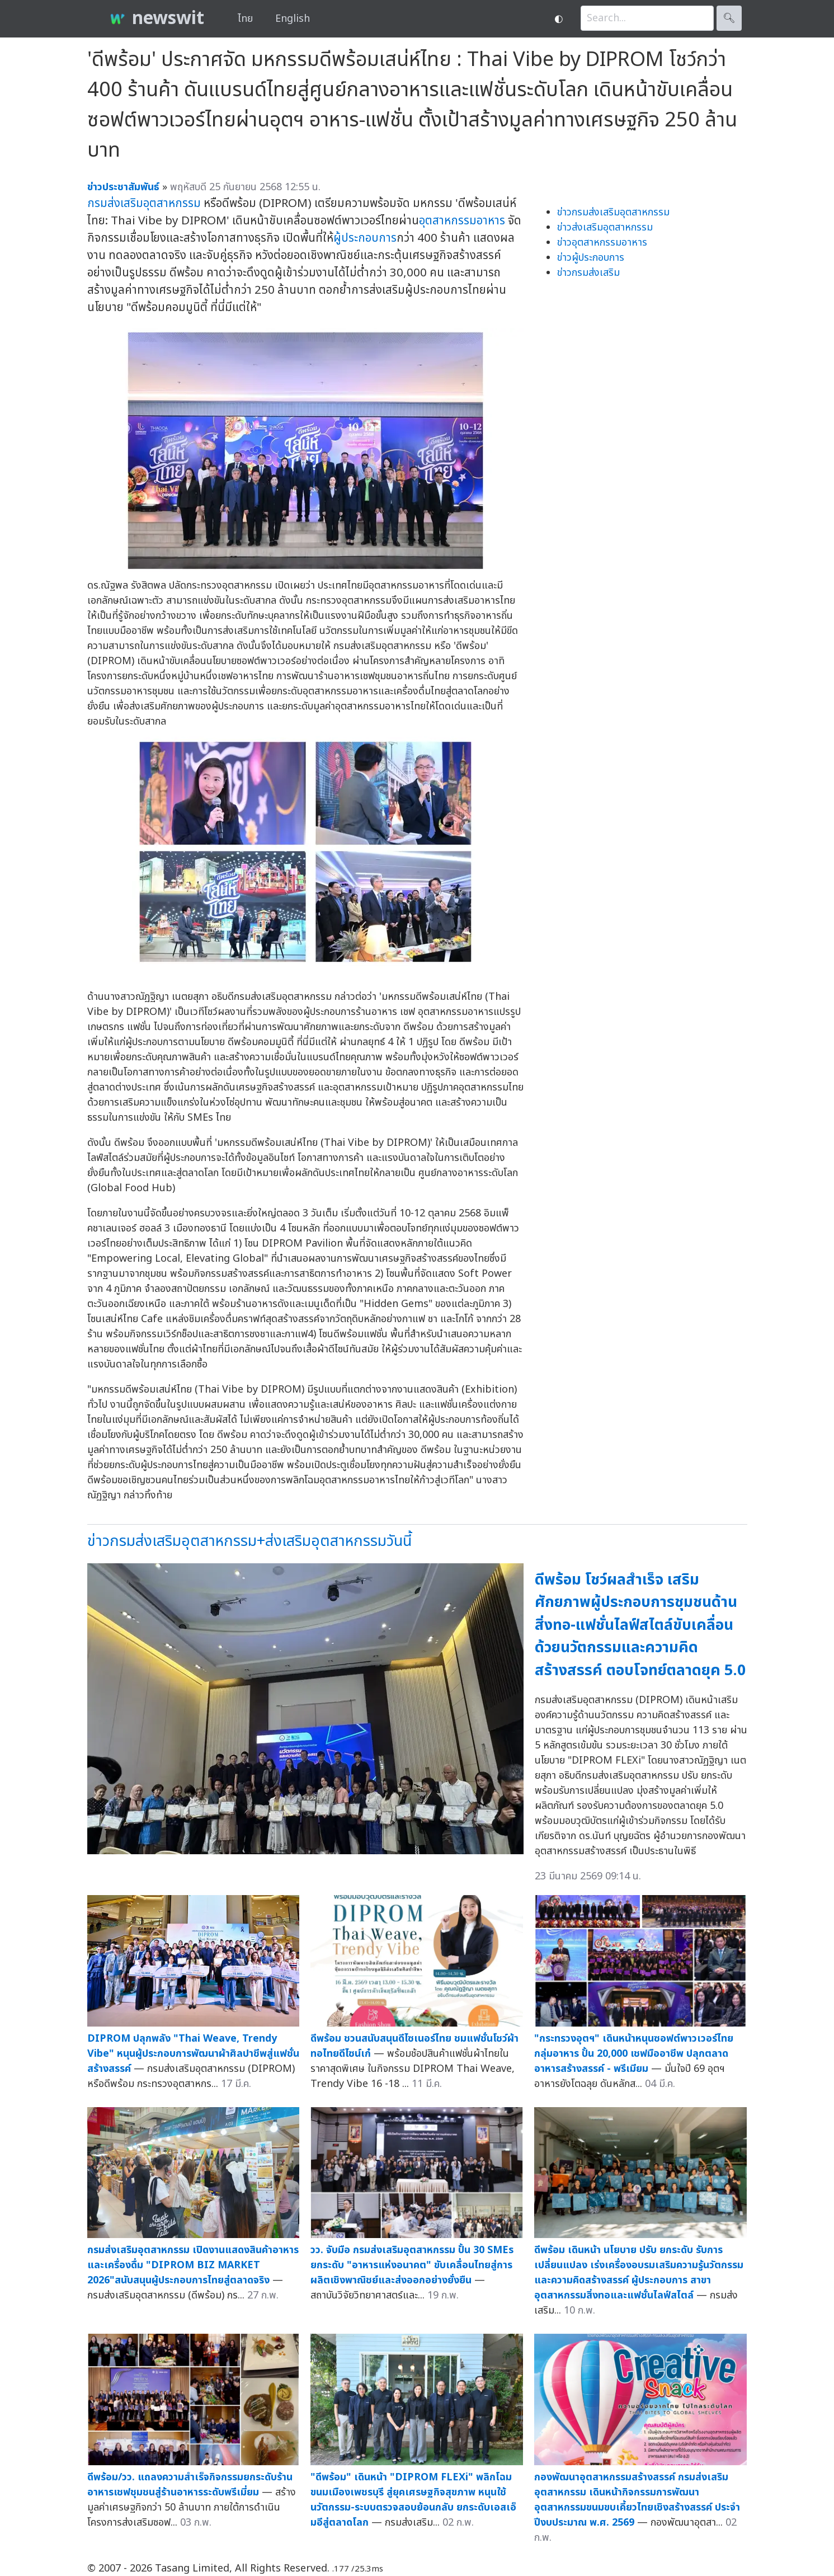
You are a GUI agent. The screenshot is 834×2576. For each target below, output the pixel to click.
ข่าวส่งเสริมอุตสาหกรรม (605, 227)
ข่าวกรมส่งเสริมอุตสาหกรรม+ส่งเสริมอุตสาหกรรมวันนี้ (249, 1541)
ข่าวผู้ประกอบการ (590, 257)
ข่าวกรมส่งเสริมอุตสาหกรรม (613, 212)
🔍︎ (729, 18)
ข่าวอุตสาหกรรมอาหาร (602, 242)
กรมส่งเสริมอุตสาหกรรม (144, 203)
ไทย (245, 18)
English (292, 18)
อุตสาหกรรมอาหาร (462, 220)
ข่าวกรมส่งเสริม (588, 272)
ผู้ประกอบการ (365, 238)
